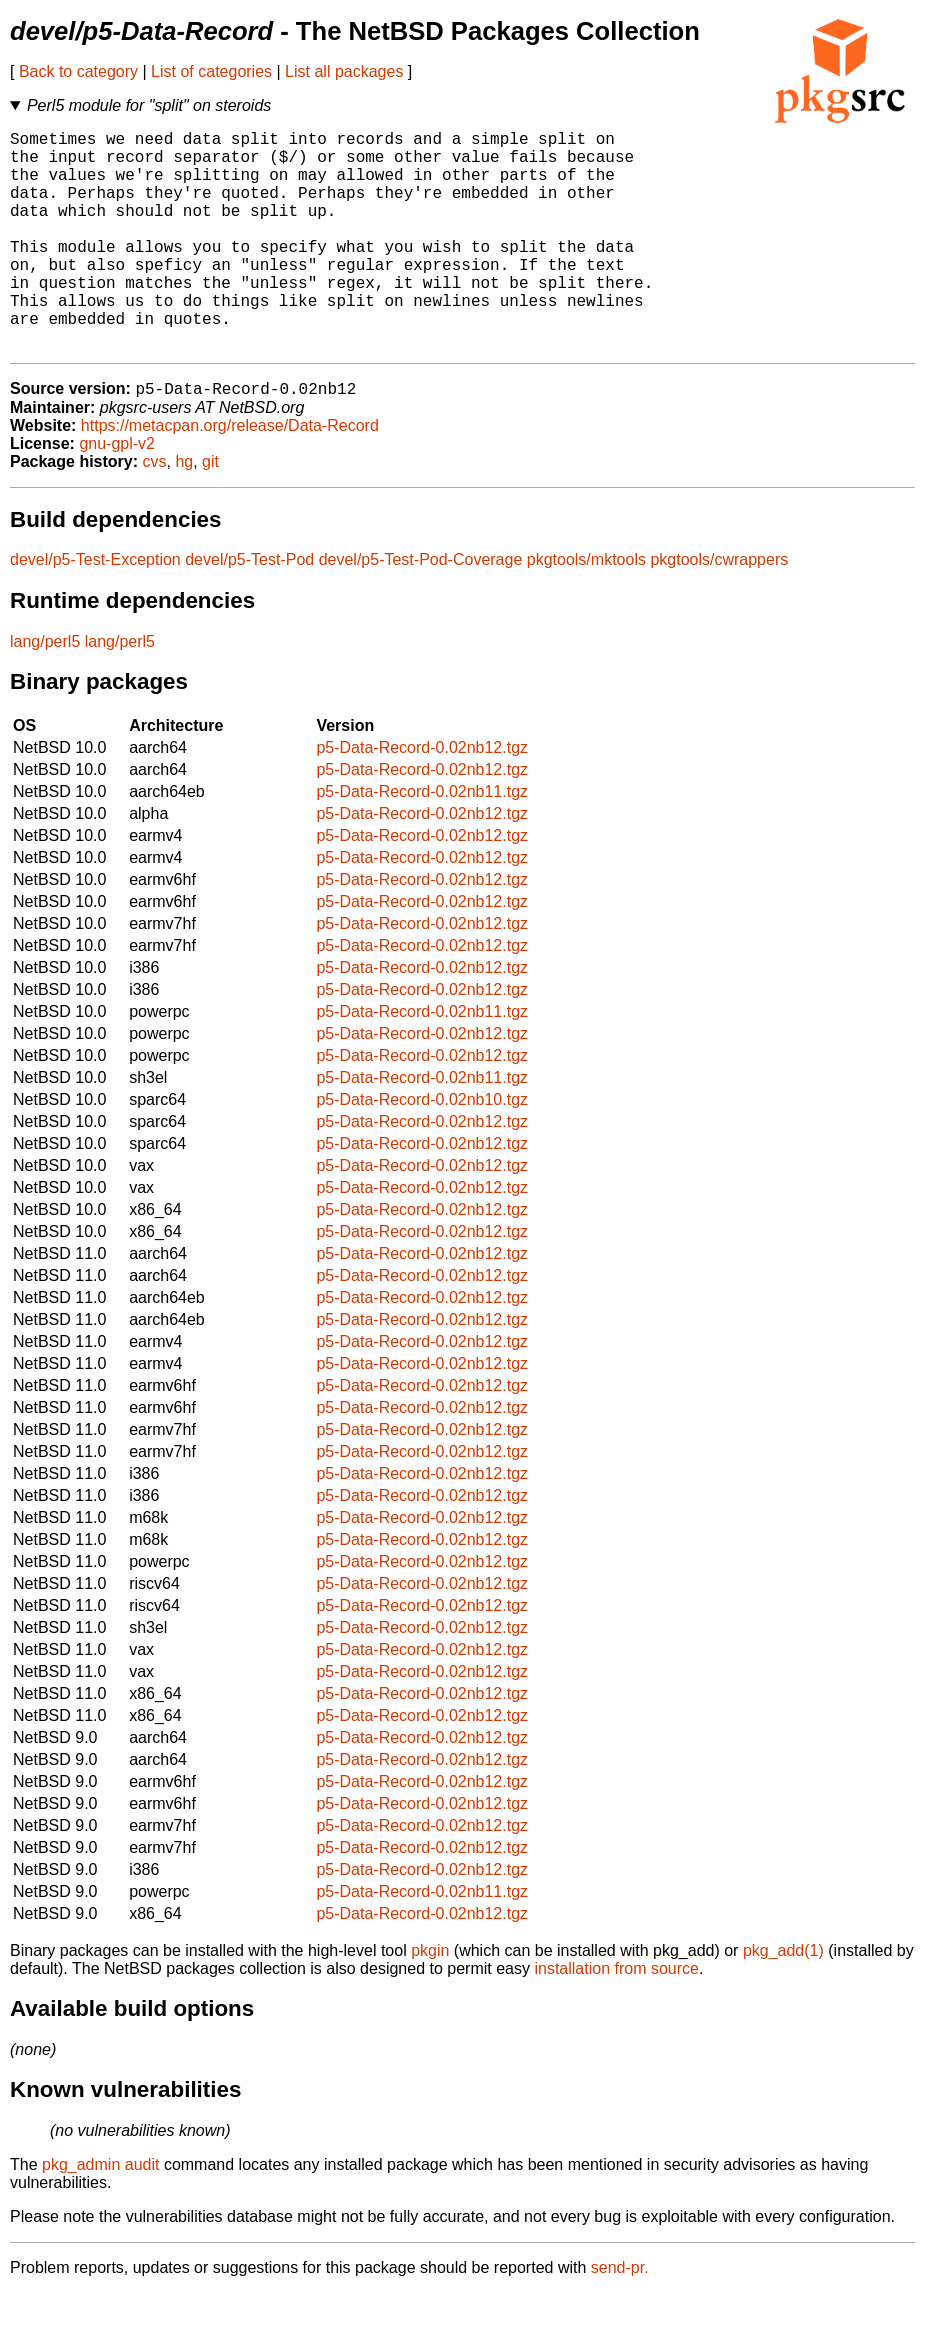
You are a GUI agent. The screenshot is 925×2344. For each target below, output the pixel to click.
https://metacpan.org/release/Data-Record (230, 476)
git (210, 512)
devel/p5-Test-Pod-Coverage (421, 610)
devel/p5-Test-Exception (95, 610)
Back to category (78, 71)
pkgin (430, 2001)
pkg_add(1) (783, 2001)
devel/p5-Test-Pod (249, 610)
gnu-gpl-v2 (117, 494)
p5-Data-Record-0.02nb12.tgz (422, 798)
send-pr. (620, 2318)
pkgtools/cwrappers (719, 610)
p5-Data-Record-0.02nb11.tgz (422, 842)
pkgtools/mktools (586, 610)
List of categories (211, 71)
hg (184, 512)
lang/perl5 (45, 692)
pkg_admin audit (100, 2215)
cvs (155, 512)
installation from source (616, 2019)
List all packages (344, 71)
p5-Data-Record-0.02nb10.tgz (422, 1150)
